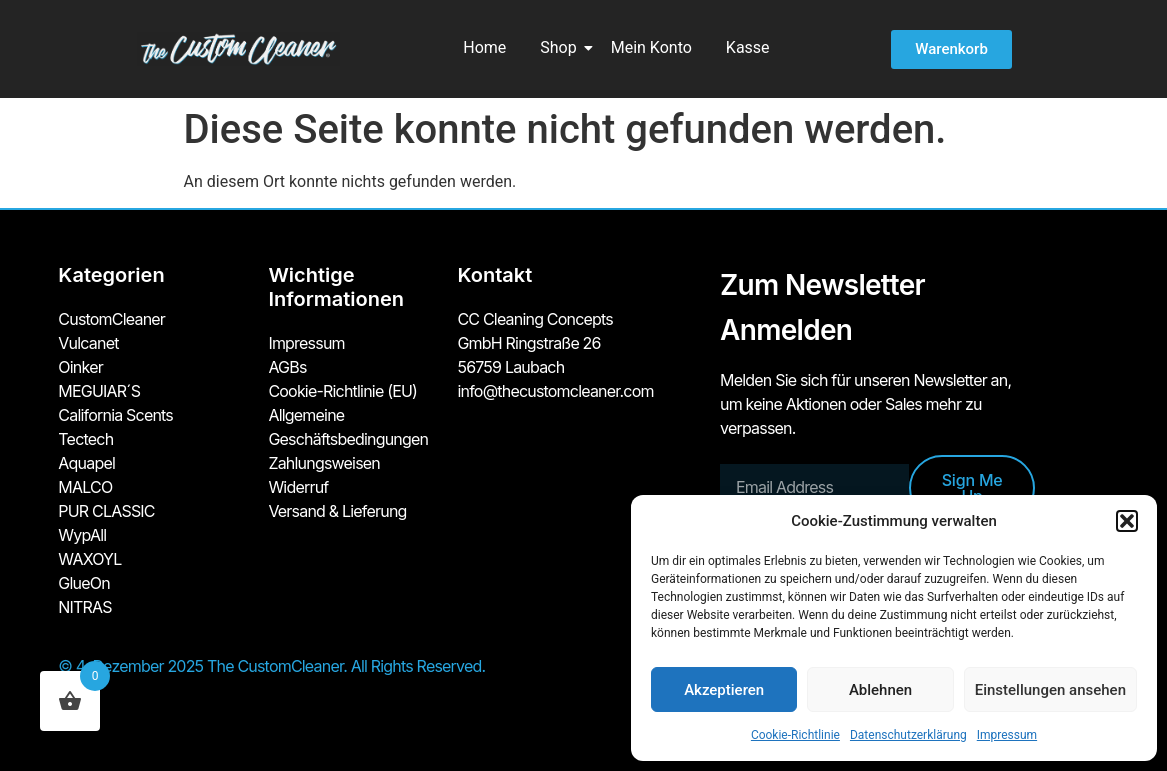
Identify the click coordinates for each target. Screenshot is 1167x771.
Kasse (748, 47)
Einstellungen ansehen (1050, 690)
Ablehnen (880, 690)
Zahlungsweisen (324, 463)
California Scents (115, 415)
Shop (561, 47)
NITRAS (84, 607)
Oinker (80, 367)
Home (484, 47)
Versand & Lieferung (337, 511)
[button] (1127, 521)
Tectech (85, 439)
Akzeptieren (724, 690)
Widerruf (298, 487)
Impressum (1007, 735)
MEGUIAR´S (99, 391)
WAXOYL (89, 559)
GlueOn (84, 583)
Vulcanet (88, 343)
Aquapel (86, 463)
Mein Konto (651, 47)
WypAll (82, 535)
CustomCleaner (111, 319)
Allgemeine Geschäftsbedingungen (348, 427)
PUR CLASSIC (106, 511)
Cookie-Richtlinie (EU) (342, 391)
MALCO (85, 487)
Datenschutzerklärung (908, 735)
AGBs (287, 367)
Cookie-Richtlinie (795, 735)
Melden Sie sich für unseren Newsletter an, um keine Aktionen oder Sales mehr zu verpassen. (865, 404)
